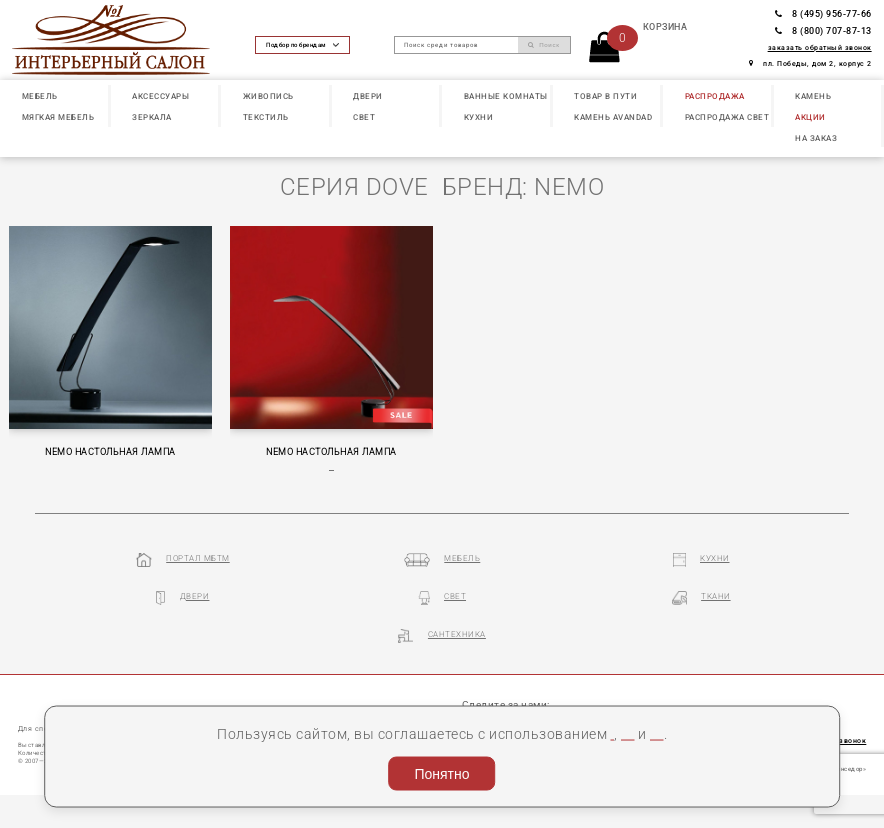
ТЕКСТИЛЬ (266, 117)
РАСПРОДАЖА (715, 96)
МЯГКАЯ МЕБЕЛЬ (58, 117)
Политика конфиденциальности (440, 729)
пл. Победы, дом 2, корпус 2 (810, 63)
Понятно (441, 769)
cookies (520, 706)
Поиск (543, 44)
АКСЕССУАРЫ (160, 96)
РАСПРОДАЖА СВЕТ (727, 117)
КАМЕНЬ (813, 96)
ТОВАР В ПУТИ (605, 96)
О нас (32, 697)
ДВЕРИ (368, 96)
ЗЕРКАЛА (152, 117)
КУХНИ (479, 117)
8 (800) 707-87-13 (823, 31)
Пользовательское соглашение (662, 706)
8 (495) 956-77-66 (823, 14)
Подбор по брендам (302, 45)
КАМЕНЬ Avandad (613, 117)
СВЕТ (364, 117)
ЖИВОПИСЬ (268, 96)
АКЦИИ (810, 117)
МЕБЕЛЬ (40, 96)
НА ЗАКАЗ (816, 138)
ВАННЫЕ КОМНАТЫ (506, 96)
